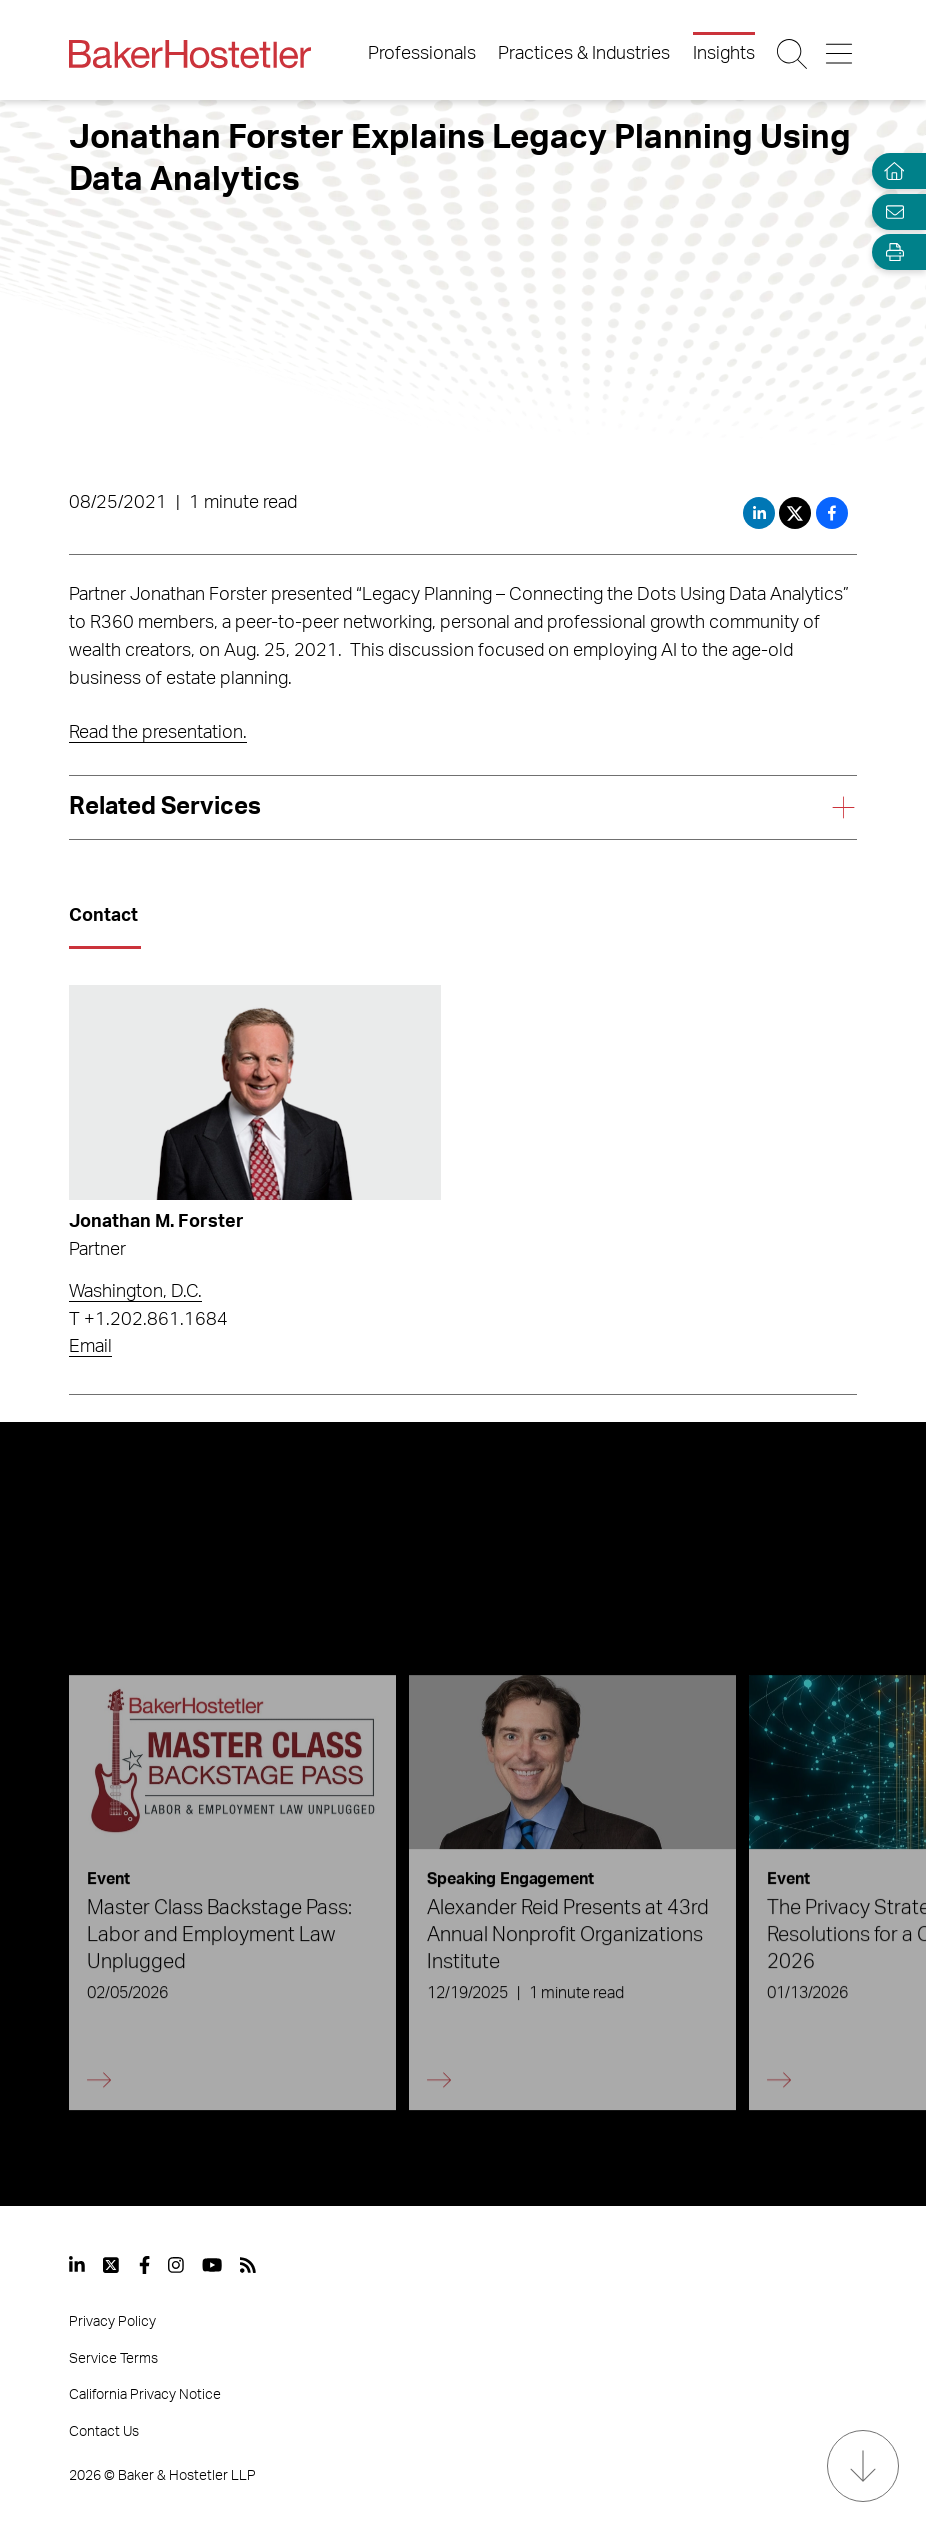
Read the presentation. (158, 733)
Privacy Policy (112, 2322)
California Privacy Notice (145, 2395)
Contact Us (104, 2432)
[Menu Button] (840, 54)
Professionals (422, 54)
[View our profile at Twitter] (112, 2265)
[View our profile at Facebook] (144, 2265)
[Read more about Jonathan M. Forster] (254, 1092)
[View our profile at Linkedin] (77, 2265)
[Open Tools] (890, 252)
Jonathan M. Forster (156, 1222)
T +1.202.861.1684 (148, 1320)
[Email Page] (890, 211)
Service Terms (113, 2359)
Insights (724, 54)
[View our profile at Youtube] (212, 2265)
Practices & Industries (584, 54)
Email (90, 1347)
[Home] (890, 171)
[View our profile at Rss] (248, 2265)
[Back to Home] (190, 54)
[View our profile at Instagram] (176, 2265)
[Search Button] (793, 54)
